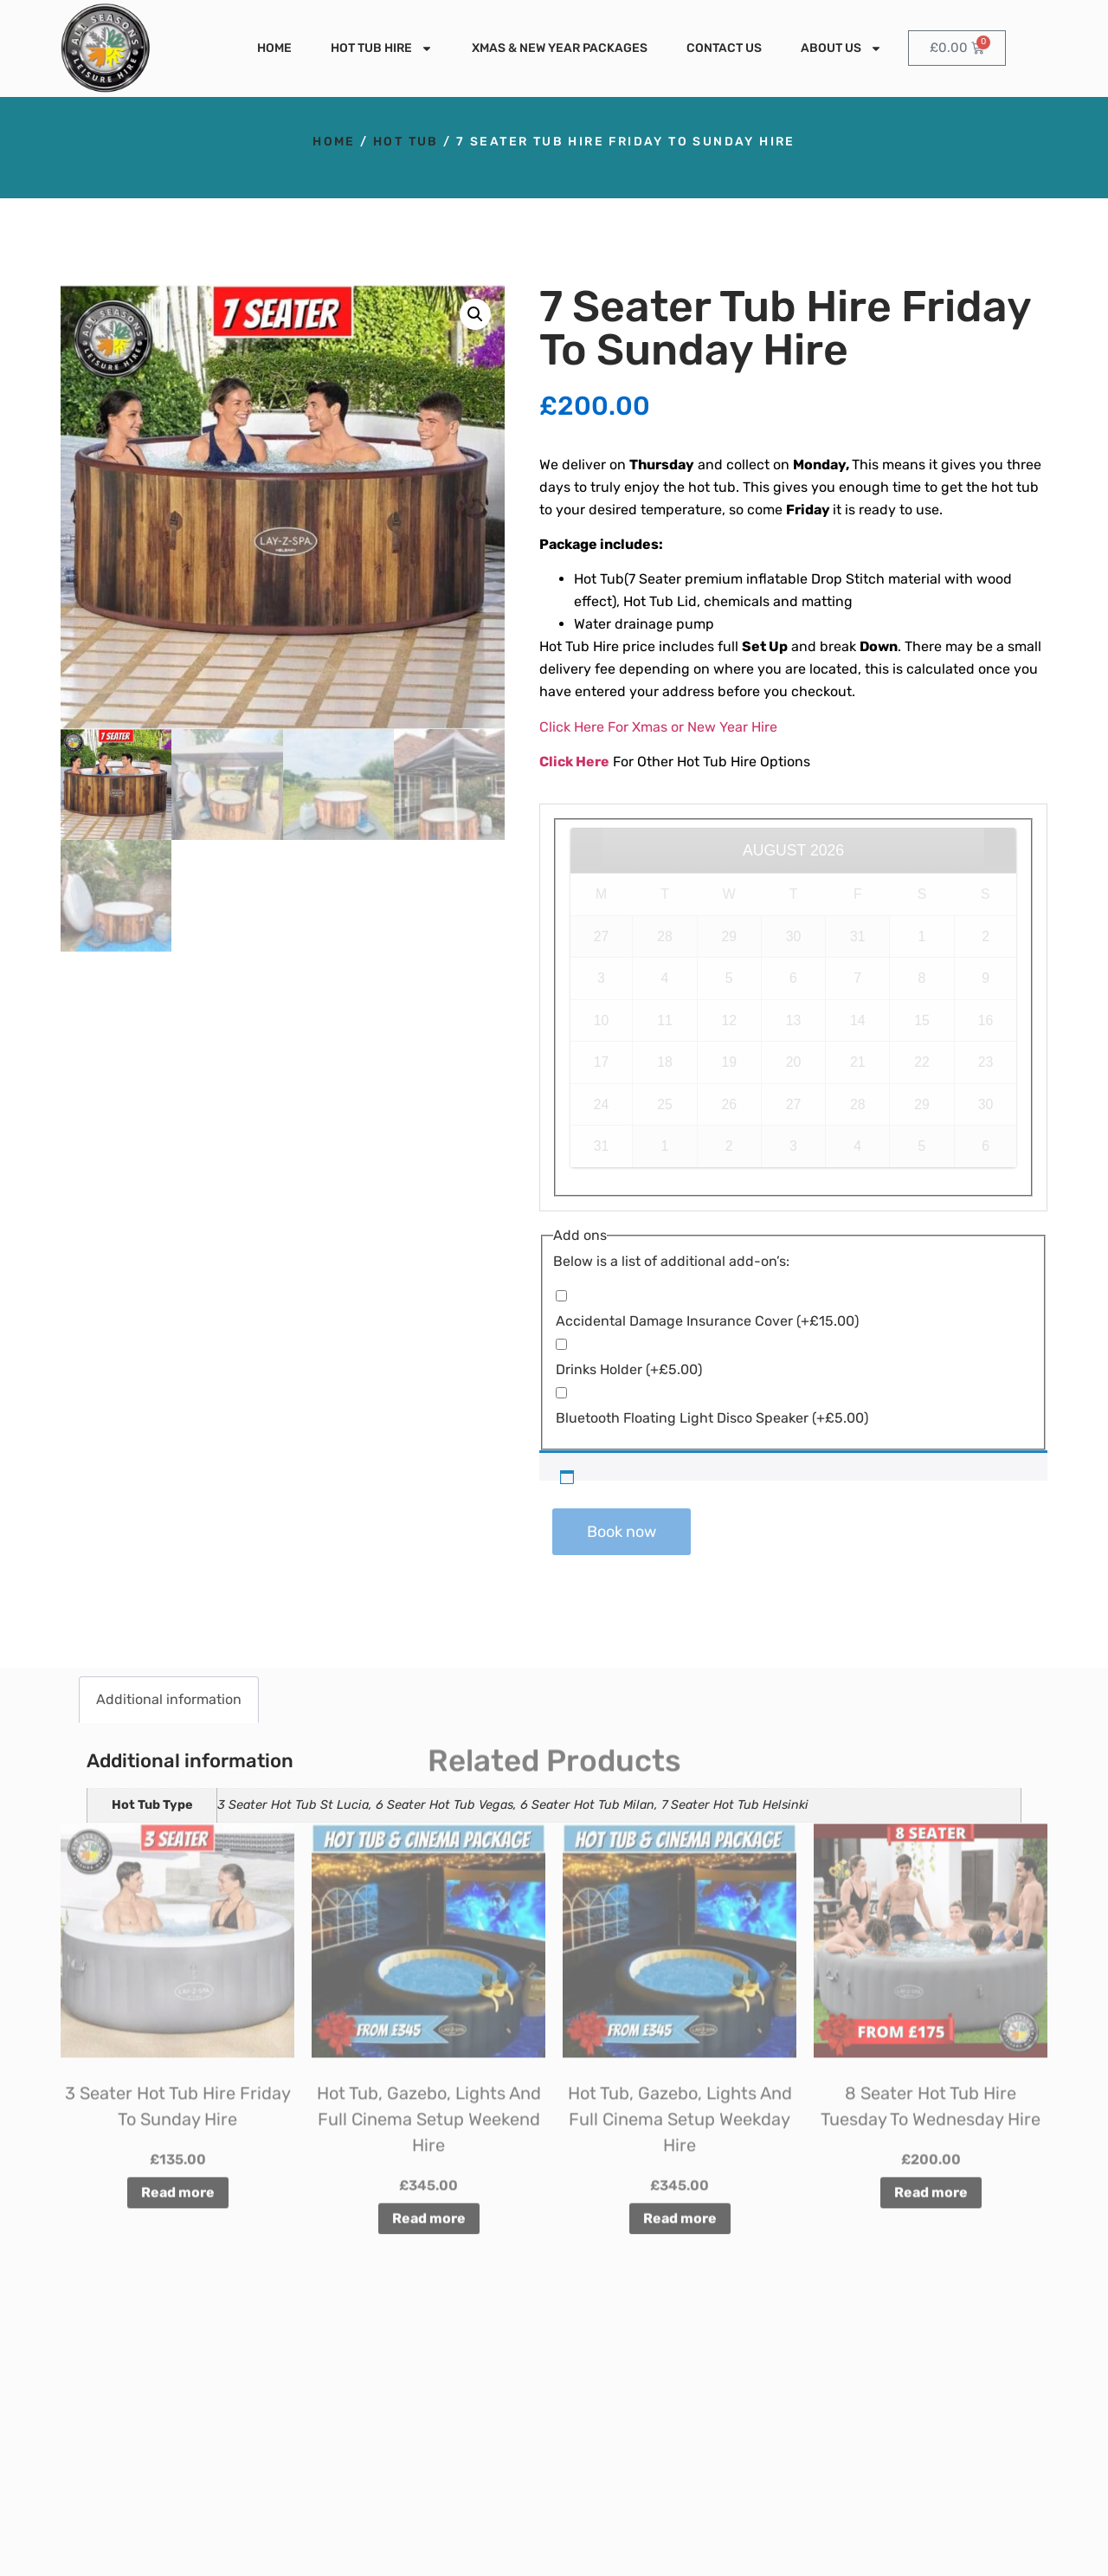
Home (274, 48)
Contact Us (724, 48)
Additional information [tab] (169, 1699)
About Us (841, 48)
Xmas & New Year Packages (559, 48)
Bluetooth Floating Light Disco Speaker (712, 1418)
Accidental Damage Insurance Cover (707, 1321)
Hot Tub (406, 141)
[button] (475, 314)
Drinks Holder (629, 1369)
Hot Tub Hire (382, 48)
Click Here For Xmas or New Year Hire (658, 727)
